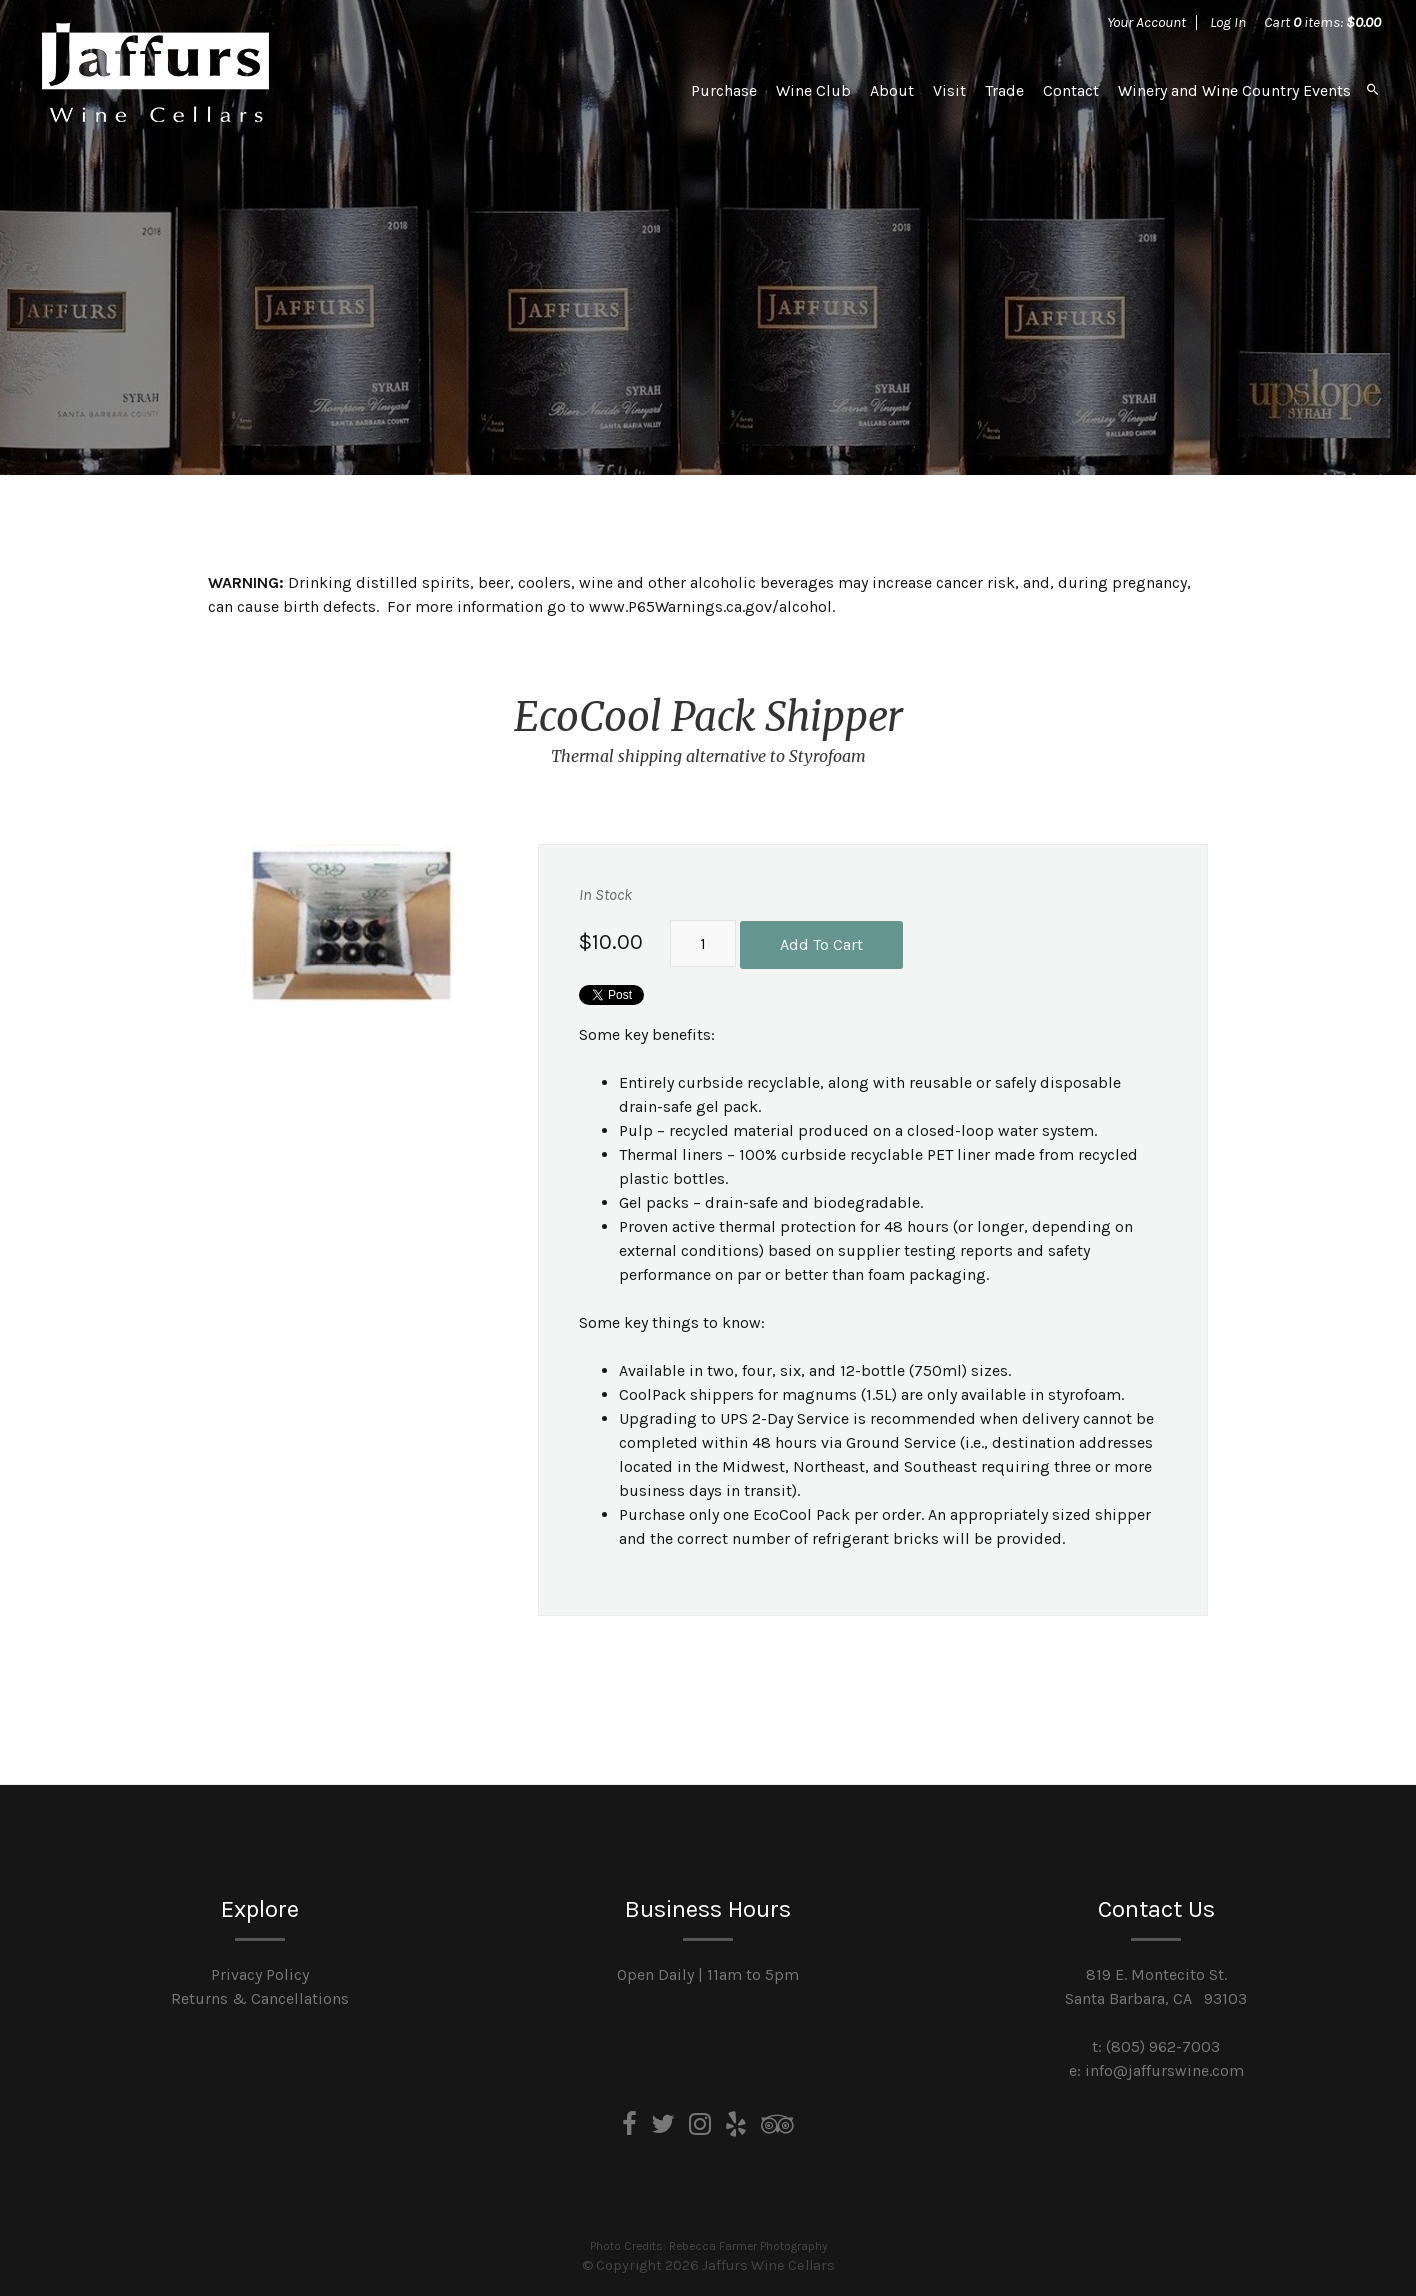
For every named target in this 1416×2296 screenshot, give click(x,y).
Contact (1071, 90)
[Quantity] (703, 944)
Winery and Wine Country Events (1234, 90)
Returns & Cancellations (260, 1998)
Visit (949, 90)
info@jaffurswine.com (1164, 2070)
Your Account (1146, 22)
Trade (1004, 90)
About (892, 90)
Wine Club (813, 90)
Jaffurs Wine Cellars (155, 72)
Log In (1228, 22)
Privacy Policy (260, 1974)
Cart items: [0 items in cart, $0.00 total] (1322, 22)
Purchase (724, 90)
